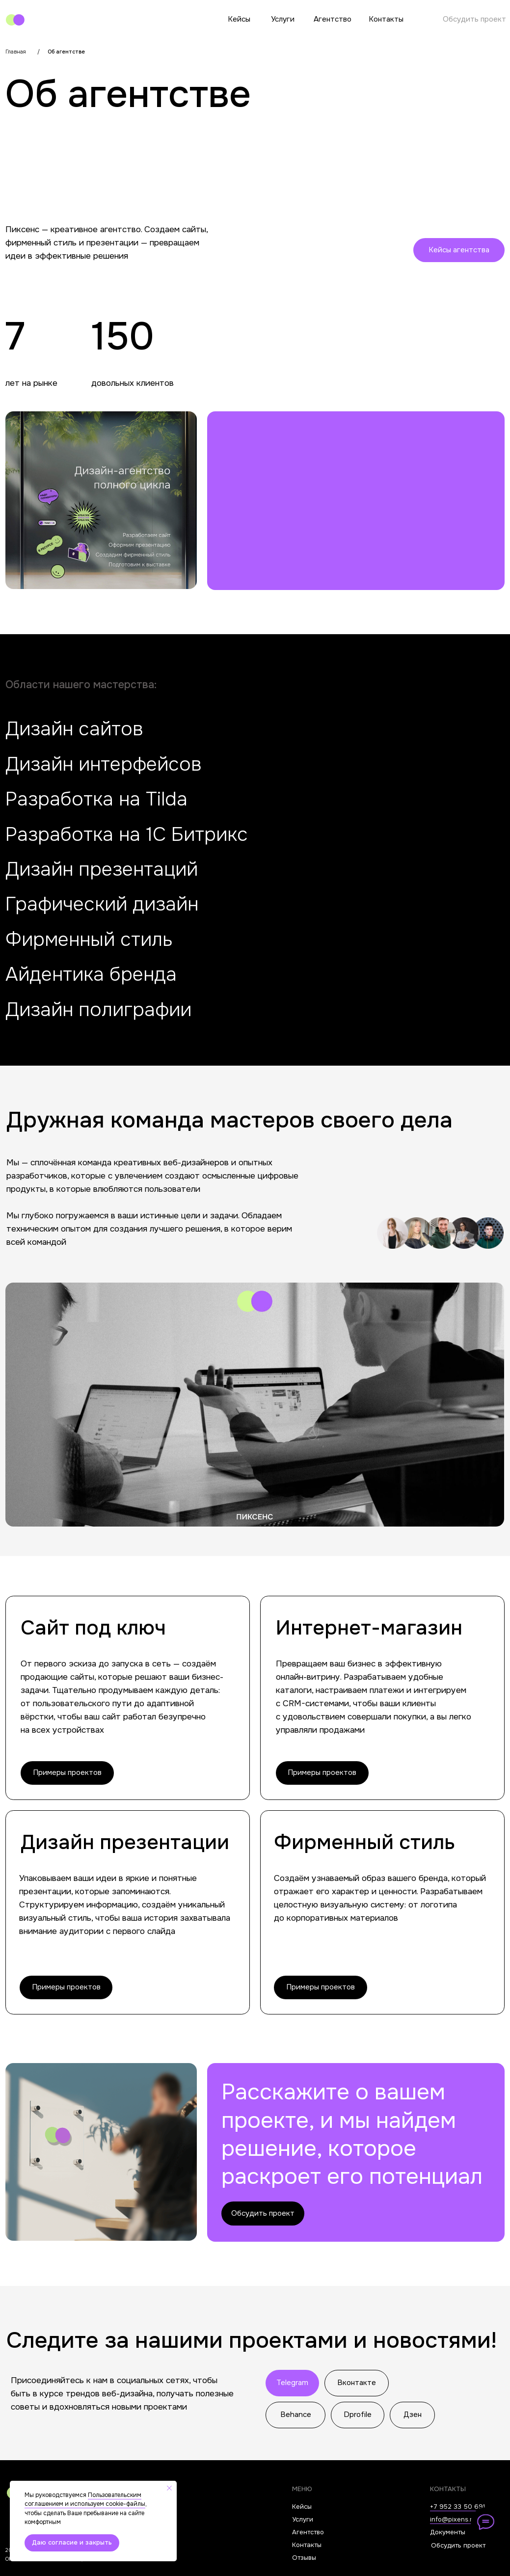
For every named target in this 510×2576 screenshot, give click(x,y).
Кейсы (239, 19)
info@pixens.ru (453, 2519)
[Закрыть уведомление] (169, 2488)
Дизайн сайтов (74, 729)
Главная (15, 52)
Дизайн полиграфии (98, 1009)
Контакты (386, 19)
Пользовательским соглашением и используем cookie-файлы (85, 2499)
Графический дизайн (101, 904)
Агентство (332, 19)
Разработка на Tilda (96, 799)
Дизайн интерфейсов (103, 764)
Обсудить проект (474, 19)
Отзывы (304, 2557)
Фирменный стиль (89, 939)
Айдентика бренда (91, 974)
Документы (447, 2532)
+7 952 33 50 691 (457, 2506)
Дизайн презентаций (101, 869)
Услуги (283, 19)
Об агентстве (66, 52)
